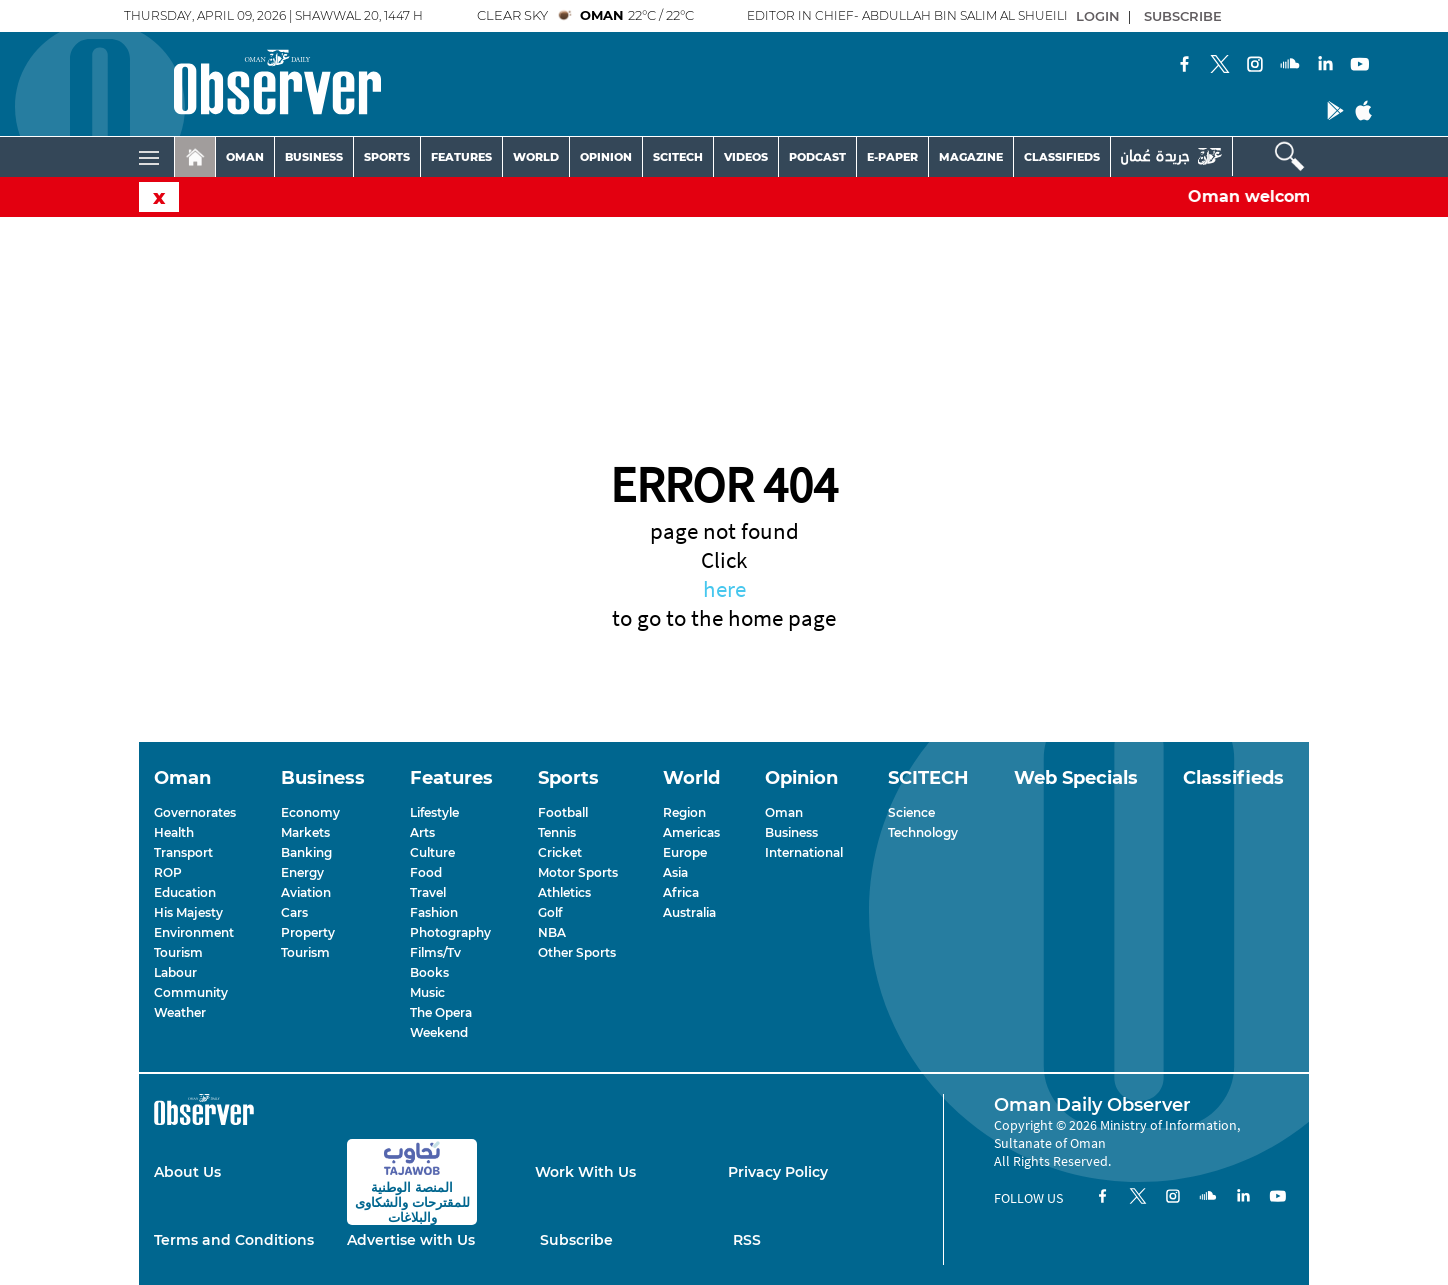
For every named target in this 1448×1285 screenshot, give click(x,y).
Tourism (178, 952)
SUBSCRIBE (1183, 16)
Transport (183, 852)
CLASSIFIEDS (1062, 157)
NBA (552, 932)
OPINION (606, 157)
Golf (550, 912)
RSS (747, 1240)
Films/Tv (435, 952)
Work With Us (585, 1172)
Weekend (439, 1032)
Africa (681, 892)
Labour (175, 972)
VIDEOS (746, 157)
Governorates (195, 812)
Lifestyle (434, 812)
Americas (691, 832)
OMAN (245, 157)
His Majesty (188, 912)
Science (911, 812)
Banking (306, 852)
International (804, 852)
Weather (180, 1012)
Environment (194, 932)
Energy (302, 872)
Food (426, 872)
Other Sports (577, 952)
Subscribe (576, 1240)
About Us (187, 1172)
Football (563, 812)
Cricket (560, 852)
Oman (784, 812)
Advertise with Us (411, 1240)
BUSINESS (314, 157)
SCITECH (678, 157)
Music (427, 992)
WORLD (536, 157)
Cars (294, 912)
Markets (305, 832)
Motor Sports (578, 872)
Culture (432, 852)
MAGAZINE (971, 157)
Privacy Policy (778, 1172)
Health (174, 832)
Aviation (306, 892)
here (724, 588)
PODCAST (817, 157)
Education (185, 892)
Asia (675, 872)
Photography (450, 932)
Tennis (557, 832)
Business (791, 832)
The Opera (441, 1012)
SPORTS (387, 157)
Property (308, 932)
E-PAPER (892, 157)
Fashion (434, 912)
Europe (685, 852)
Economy (310, 812)
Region (684, 812)
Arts (422, 832)
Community (191, 992)
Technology (923, 832)
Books (429, 972)
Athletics (564, 892)
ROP (168, 872)
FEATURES (461, 157)
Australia (689, 912)
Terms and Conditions (234, 1240)
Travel (428, 892)
